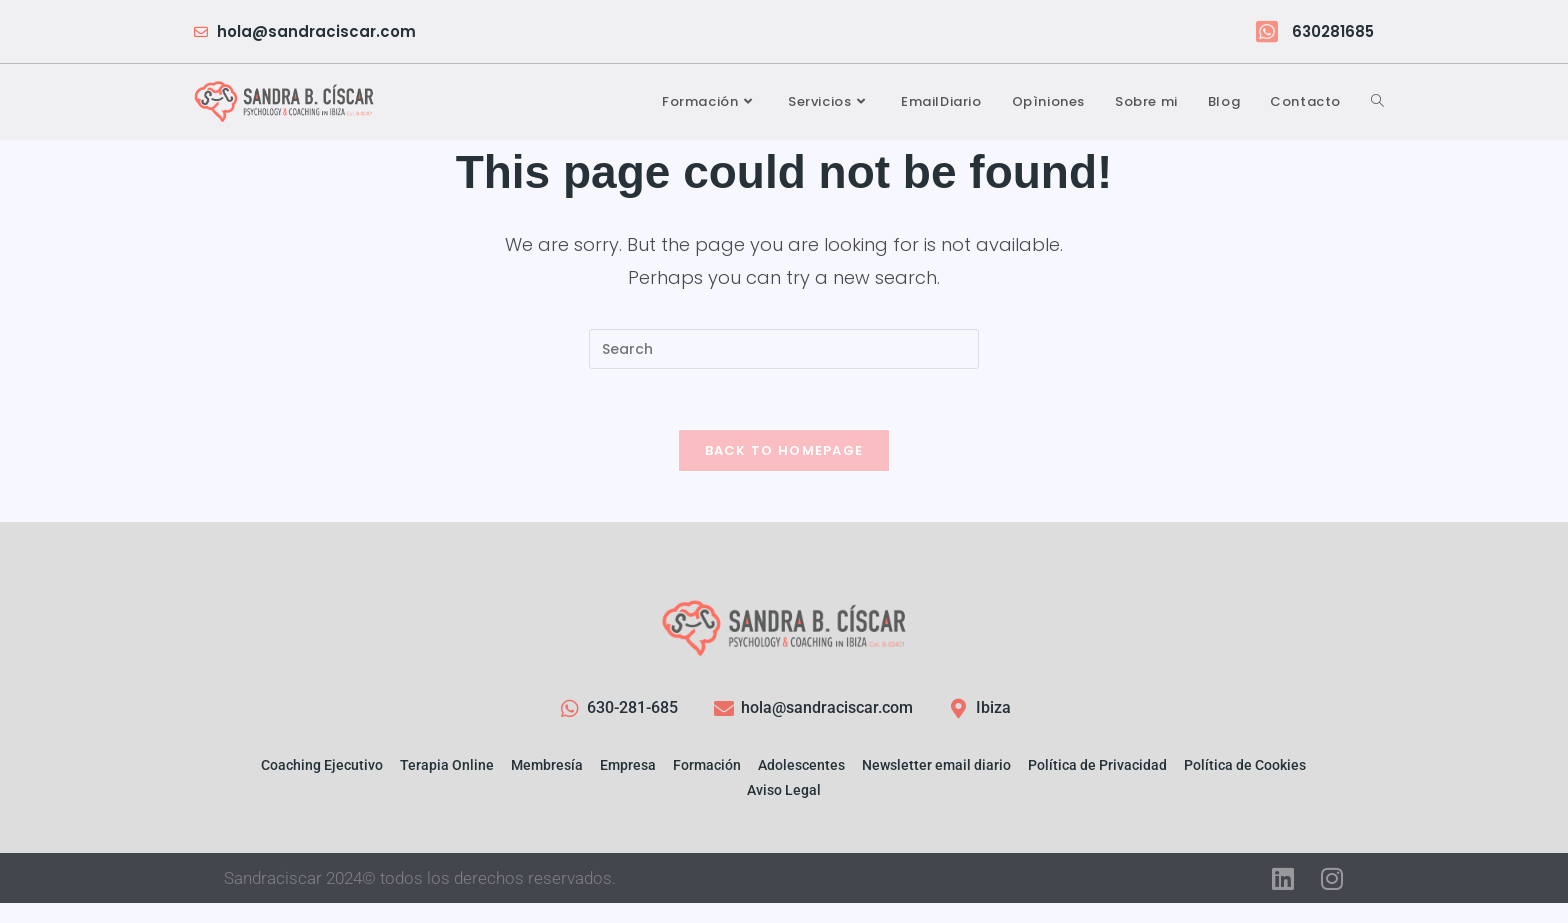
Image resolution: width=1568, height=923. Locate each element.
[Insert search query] (784, 349)
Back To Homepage (784, 450)
